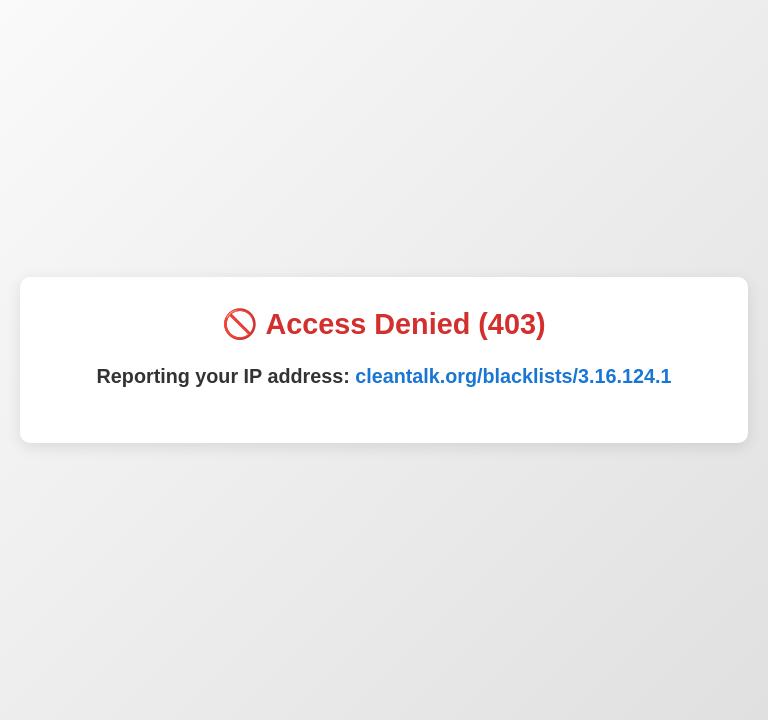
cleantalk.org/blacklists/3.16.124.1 (513, 376)
